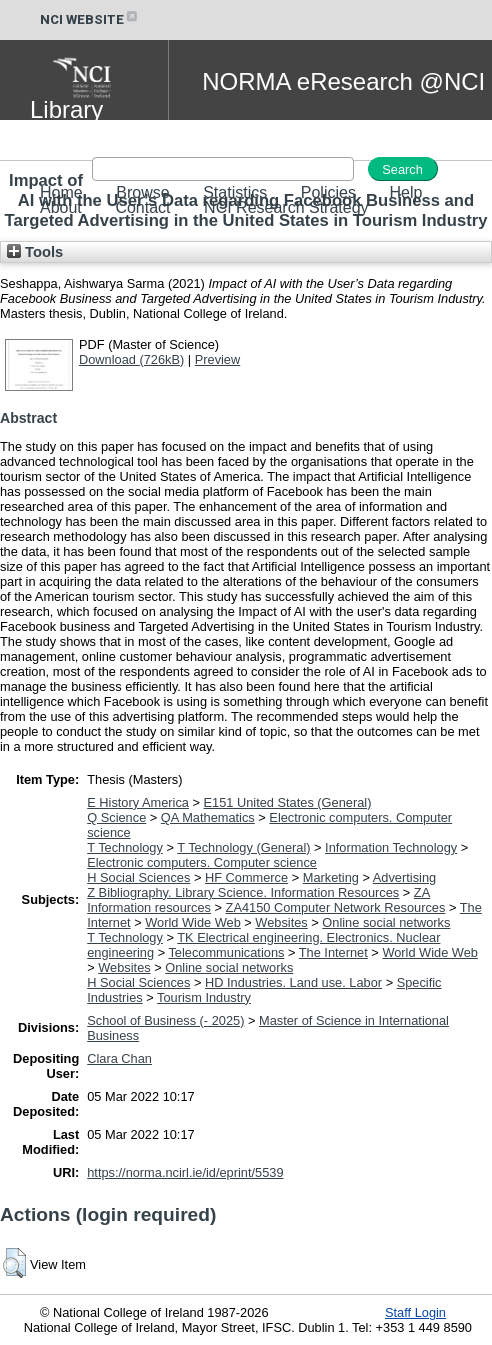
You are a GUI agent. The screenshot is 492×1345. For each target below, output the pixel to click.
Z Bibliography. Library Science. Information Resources (243, 892)
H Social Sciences (138, 877)
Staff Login (415, 1312)
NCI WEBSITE (90, 19)
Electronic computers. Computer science (202, 862)
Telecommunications (226, 952)
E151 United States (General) (288, 802)
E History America (138, 802)
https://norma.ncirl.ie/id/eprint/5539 (185, 1172)
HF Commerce (246, 877)
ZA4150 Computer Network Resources (336, 907)
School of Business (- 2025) (165, 1020)
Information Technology (391, 847)
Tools (35, 252)
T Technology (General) (243, 847)
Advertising (404, 877)
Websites (281, 922)
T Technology (125, 847)
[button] (14, 1263)
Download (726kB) (131, 359)
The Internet (333, 952)
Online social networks (386, 922)
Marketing (331, 877)
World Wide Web (193, 922)
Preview (218, 359)
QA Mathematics (208, 817)
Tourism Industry (204, 997)
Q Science (116, 817)
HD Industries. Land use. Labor (293, 982)
